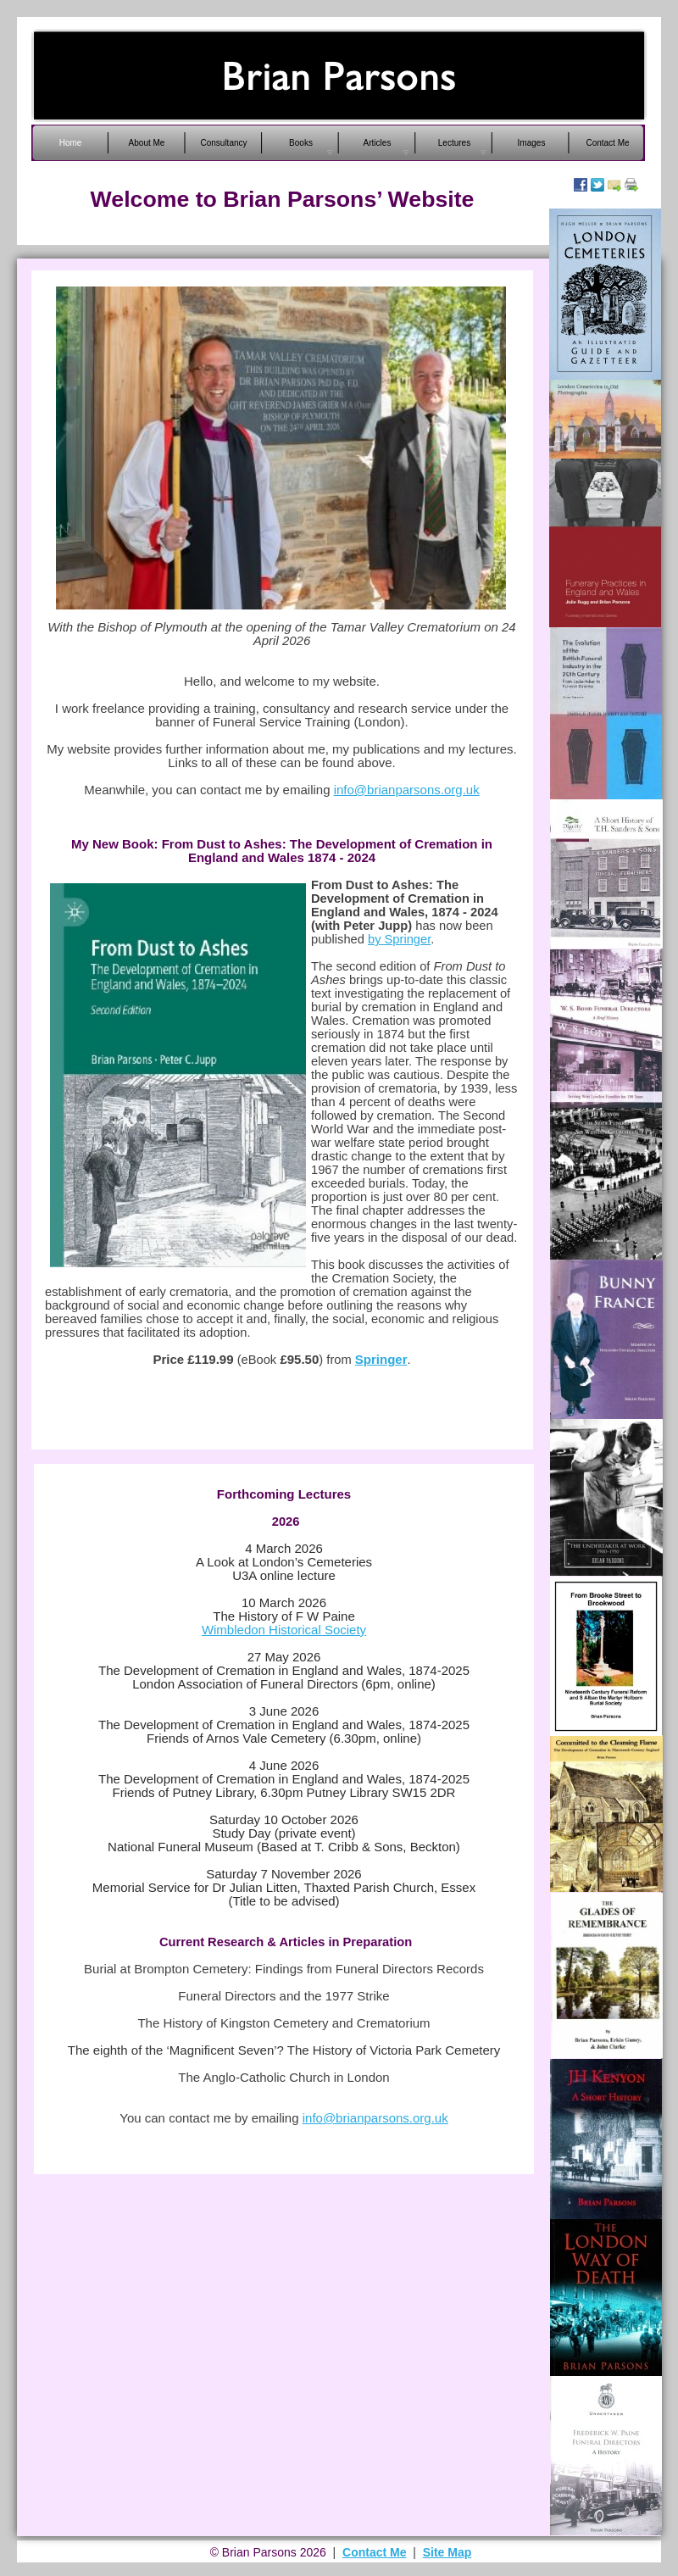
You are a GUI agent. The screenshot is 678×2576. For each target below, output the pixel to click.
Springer (381, 1359)
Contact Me (374, 2552)
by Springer (399, 939)
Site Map (447, 2552)
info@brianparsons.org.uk (407, 789)
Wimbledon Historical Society (284, 1629)
